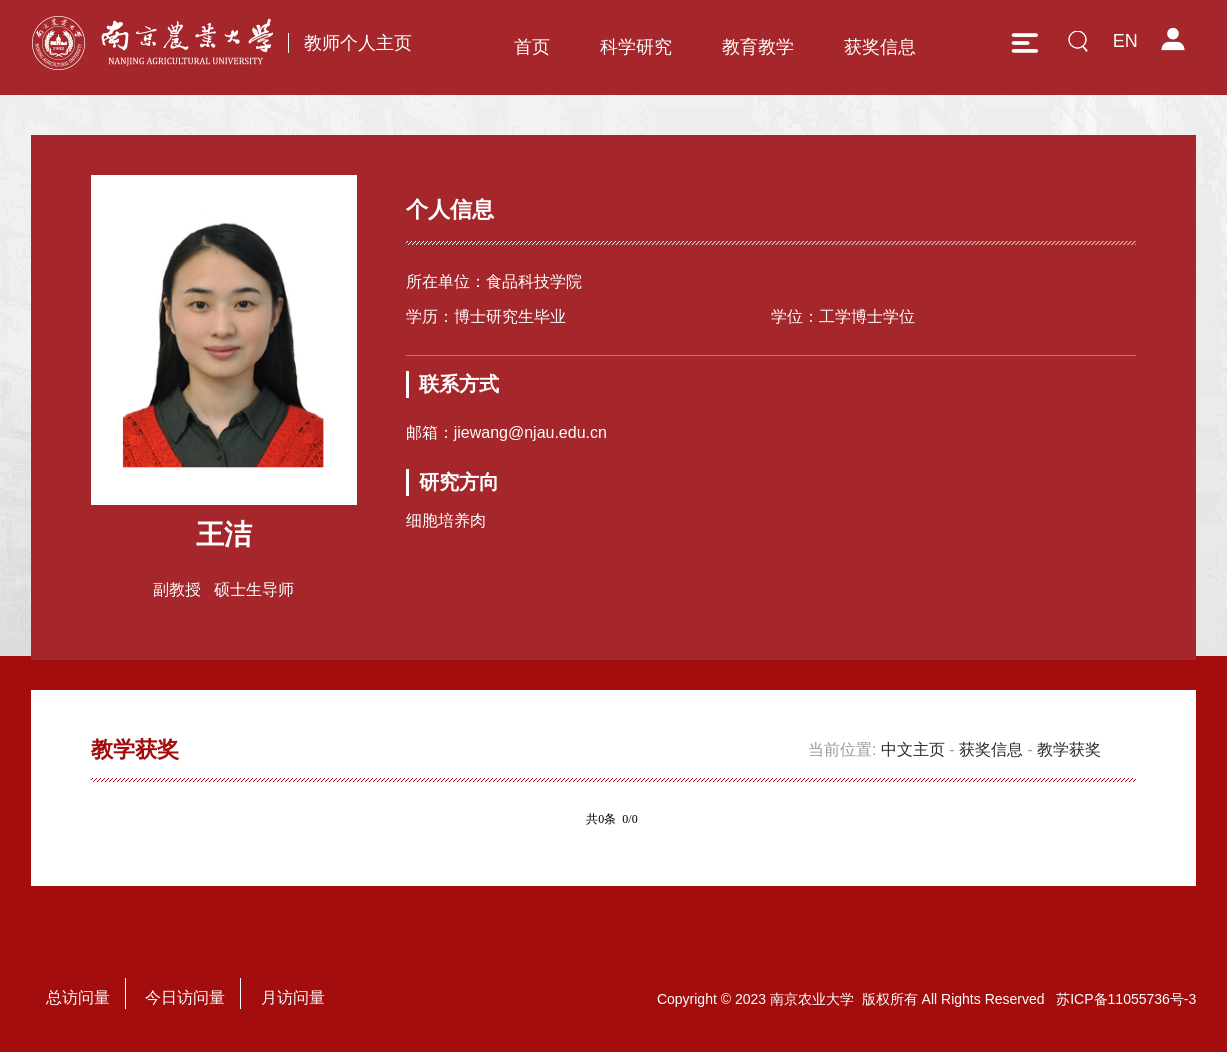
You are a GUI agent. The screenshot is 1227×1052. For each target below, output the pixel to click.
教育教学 (758, 47)
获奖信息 (880, 47)
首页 (532, 47)
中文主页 (913, 749)
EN (1125, 41)
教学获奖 (1069, 749)
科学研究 (636, 47)
